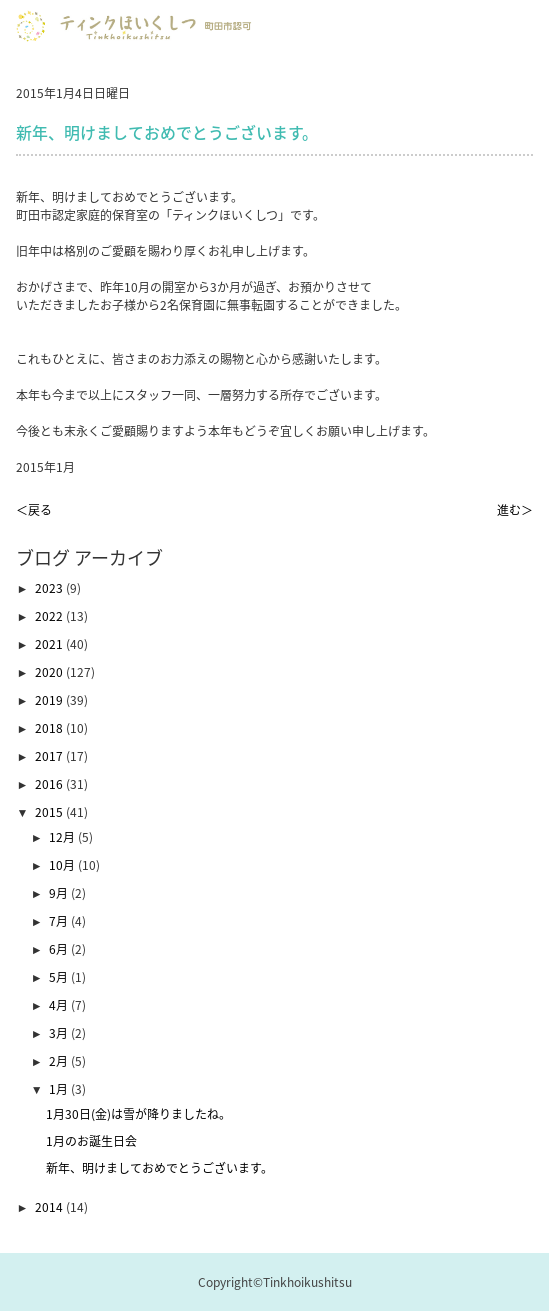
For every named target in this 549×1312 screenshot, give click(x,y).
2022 (50, 616)
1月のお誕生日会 (91, 1141)
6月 (60, 949)
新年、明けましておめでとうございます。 (159, 1168)
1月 (60, 1089)
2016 (50, 784)
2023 (50, 588)
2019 (50, 700)
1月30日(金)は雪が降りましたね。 (138, 1114)
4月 (60, 1005)
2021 (50, 644)
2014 (50, 1207)
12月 (63, 837)
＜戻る (34, 510)
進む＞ (515, 510)
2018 (50, 728)
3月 (60, 1033)
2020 (50, 672)
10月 (63, 865)
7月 (60, 921)
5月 (60, 977)
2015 (50, 812)
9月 (60, 893)
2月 (60, 1061)
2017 (50, 756)
